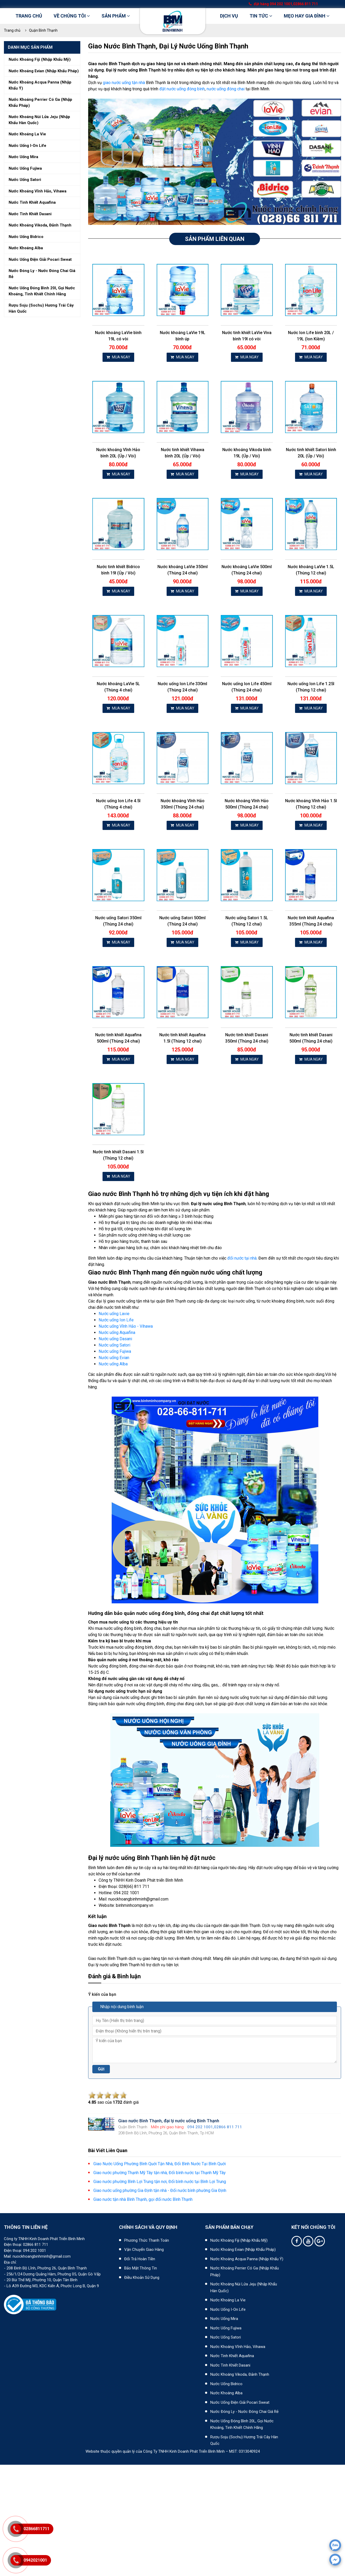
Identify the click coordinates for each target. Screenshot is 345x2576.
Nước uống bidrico (26, 236)
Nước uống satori (25, 179)
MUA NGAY (118, 357)
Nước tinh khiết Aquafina (232, 2355)
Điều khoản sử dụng (141, 2277)
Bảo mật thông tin (140, 2268)
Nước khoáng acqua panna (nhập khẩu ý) (40, 85)
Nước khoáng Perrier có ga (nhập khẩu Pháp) (244, 2271)
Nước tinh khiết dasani (30, 214)
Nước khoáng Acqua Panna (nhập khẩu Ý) (246, 2259)
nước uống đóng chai (226, 88)
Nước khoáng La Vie (228, 2300)
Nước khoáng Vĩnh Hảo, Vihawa (237, 2346)
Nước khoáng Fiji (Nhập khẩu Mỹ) (239, 2240)
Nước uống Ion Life (116, 1319)
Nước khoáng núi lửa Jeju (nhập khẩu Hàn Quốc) (243, 2287)
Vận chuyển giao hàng (144, 2249)
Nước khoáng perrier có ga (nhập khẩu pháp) (40, 102)
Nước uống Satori (114, 1345)
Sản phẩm (115, 16)
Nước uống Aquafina (117, 1332)
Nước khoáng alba (26, 248)
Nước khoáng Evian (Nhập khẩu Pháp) (243, 2249)
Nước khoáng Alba (226, 2393)
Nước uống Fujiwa (115, 1351)
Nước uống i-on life (27, 145)
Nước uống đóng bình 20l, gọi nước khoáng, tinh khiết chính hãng (42, 291)
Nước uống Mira (224, 2318)
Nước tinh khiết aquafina (32, 202)
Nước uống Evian (114, 1357)
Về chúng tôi (72, 16)
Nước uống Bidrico (226, 2383)
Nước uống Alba (113, 1363)
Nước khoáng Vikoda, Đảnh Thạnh (239, 2374)
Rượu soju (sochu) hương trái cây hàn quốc (41, 308)
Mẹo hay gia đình (307, 16)
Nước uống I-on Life (228, 2309)
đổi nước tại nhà (242, 1258)
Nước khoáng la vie (27, 134)
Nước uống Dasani (115, 1338)
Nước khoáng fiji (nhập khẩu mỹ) (40, 59)
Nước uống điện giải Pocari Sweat (239, 2402)
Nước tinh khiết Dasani (230, 2365)
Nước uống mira (23, 156)
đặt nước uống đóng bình (182, 88)
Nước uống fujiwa (25, 168)
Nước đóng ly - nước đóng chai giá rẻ (42, 273)
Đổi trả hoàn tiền (139, 2259)
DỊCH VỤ (229, 16)
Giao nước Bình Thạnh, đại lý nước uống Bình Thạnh (168, 46)
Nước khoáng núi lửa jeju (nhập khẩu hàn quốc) (39, 119)
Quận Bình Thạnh (43, 30)
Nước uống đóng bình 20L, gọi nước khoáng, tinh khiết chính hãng (242, 2424)
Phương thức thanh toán (146, 2240)
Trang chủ (28, 16)
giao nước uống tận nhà (124, 82)
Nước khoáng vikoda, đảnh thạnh (40, 225)
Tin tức (261, 16)
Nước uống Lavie (114, 1313)
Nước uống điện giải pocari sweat (40, 259)
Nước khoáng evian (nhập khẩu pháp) (44, 71)
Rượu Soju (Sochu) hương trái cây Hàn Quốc (244, 2440)
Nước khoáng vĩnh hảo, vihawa (37, 191)
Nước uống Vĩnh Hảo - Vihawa (126, 1326)
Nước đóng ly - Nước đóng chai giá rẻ (244, 2411)
